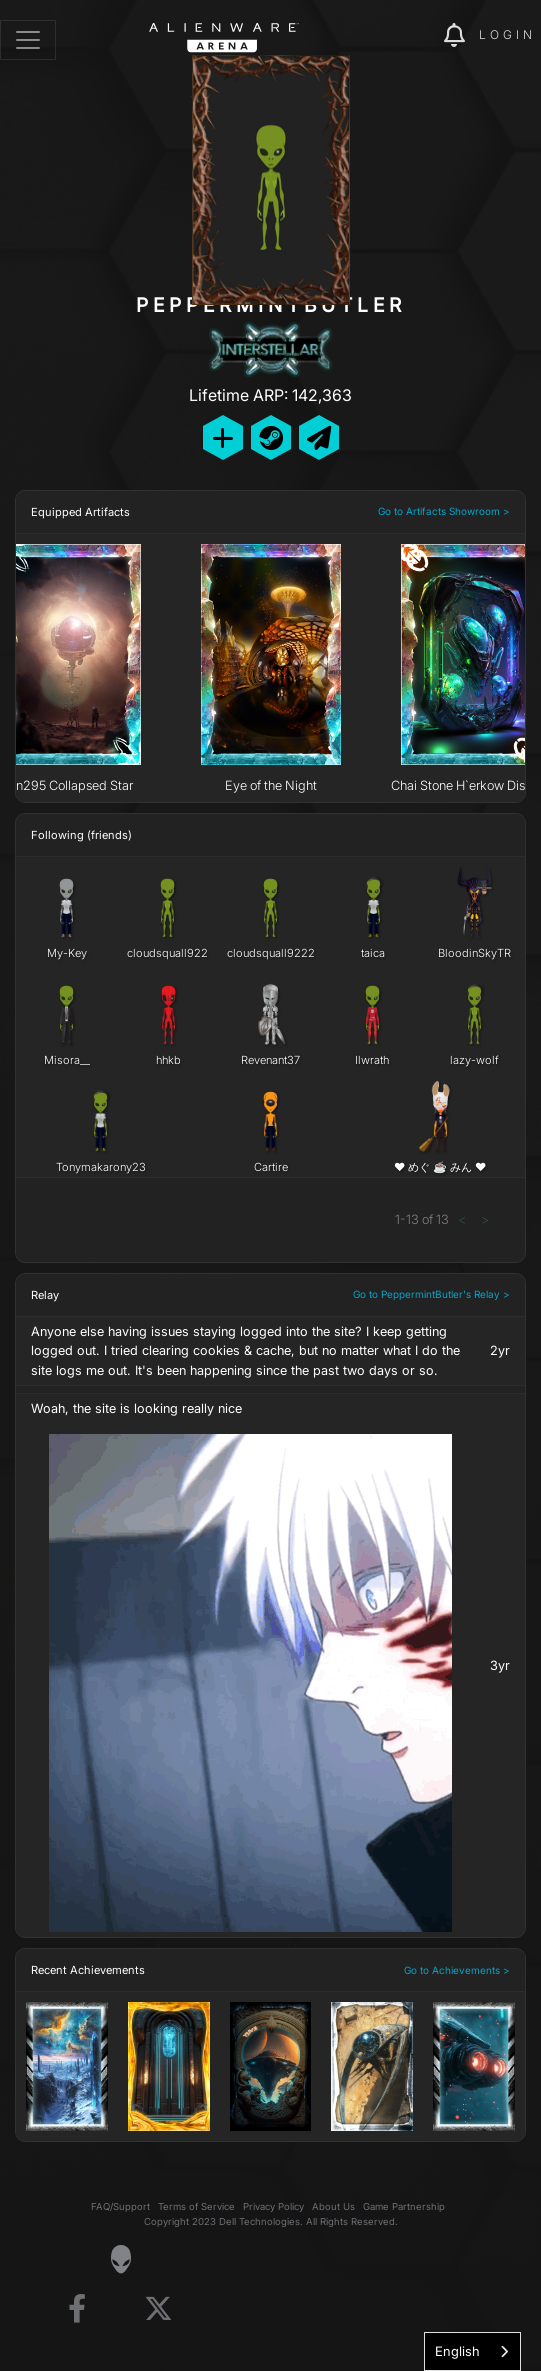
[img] (418, 36)
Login (507, 34)
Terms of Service (196, 2206)
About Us (333, 2206)
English (457, 2351)
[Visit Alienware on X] (158, 2309)
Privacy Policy (273, 2206)
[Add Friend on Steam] (271, 437)
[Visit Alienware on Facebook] (77, 2309)
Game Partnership (404, 2206)
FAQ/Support (120, 2206)
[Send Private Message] (319, 437)
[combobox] (472, 2351)
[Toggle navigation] (28, 40)
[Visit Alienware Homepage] (120, 2259)
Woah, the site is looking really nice (136, 1408)
